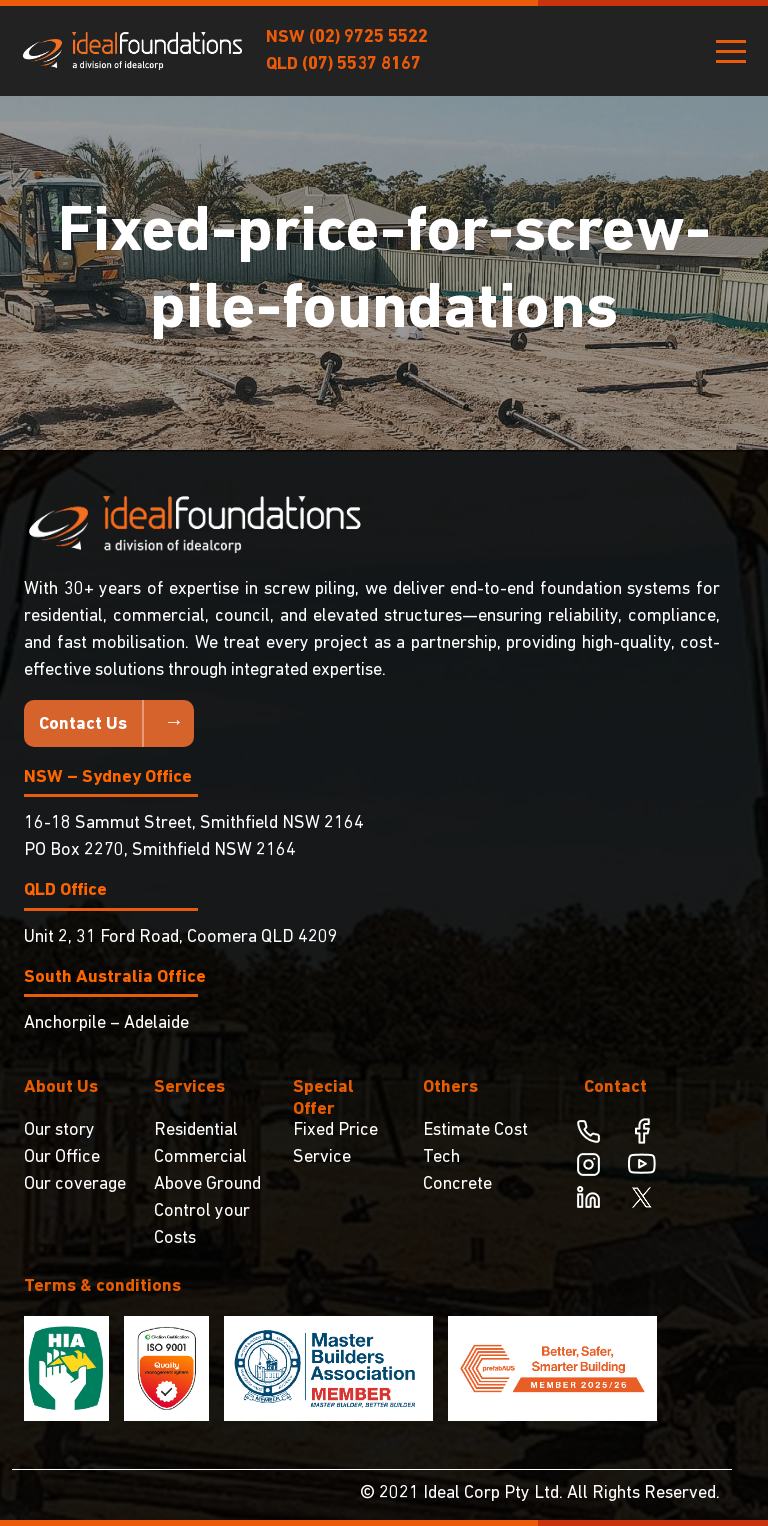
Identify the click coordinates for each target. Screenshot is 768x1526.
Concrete (457, 1184)
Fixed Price (335, 1130)
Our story (59, 1130)
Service (322, 1157)
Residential (196, 1130)
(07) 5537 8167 (361, 64)
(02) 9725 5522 (368, 37)
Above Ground (207, 1184)
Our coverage (75, 1184)
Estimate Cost (475, 1130)
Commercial (200, 1157)
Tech (441, 1157)
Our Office (62, 1157)
